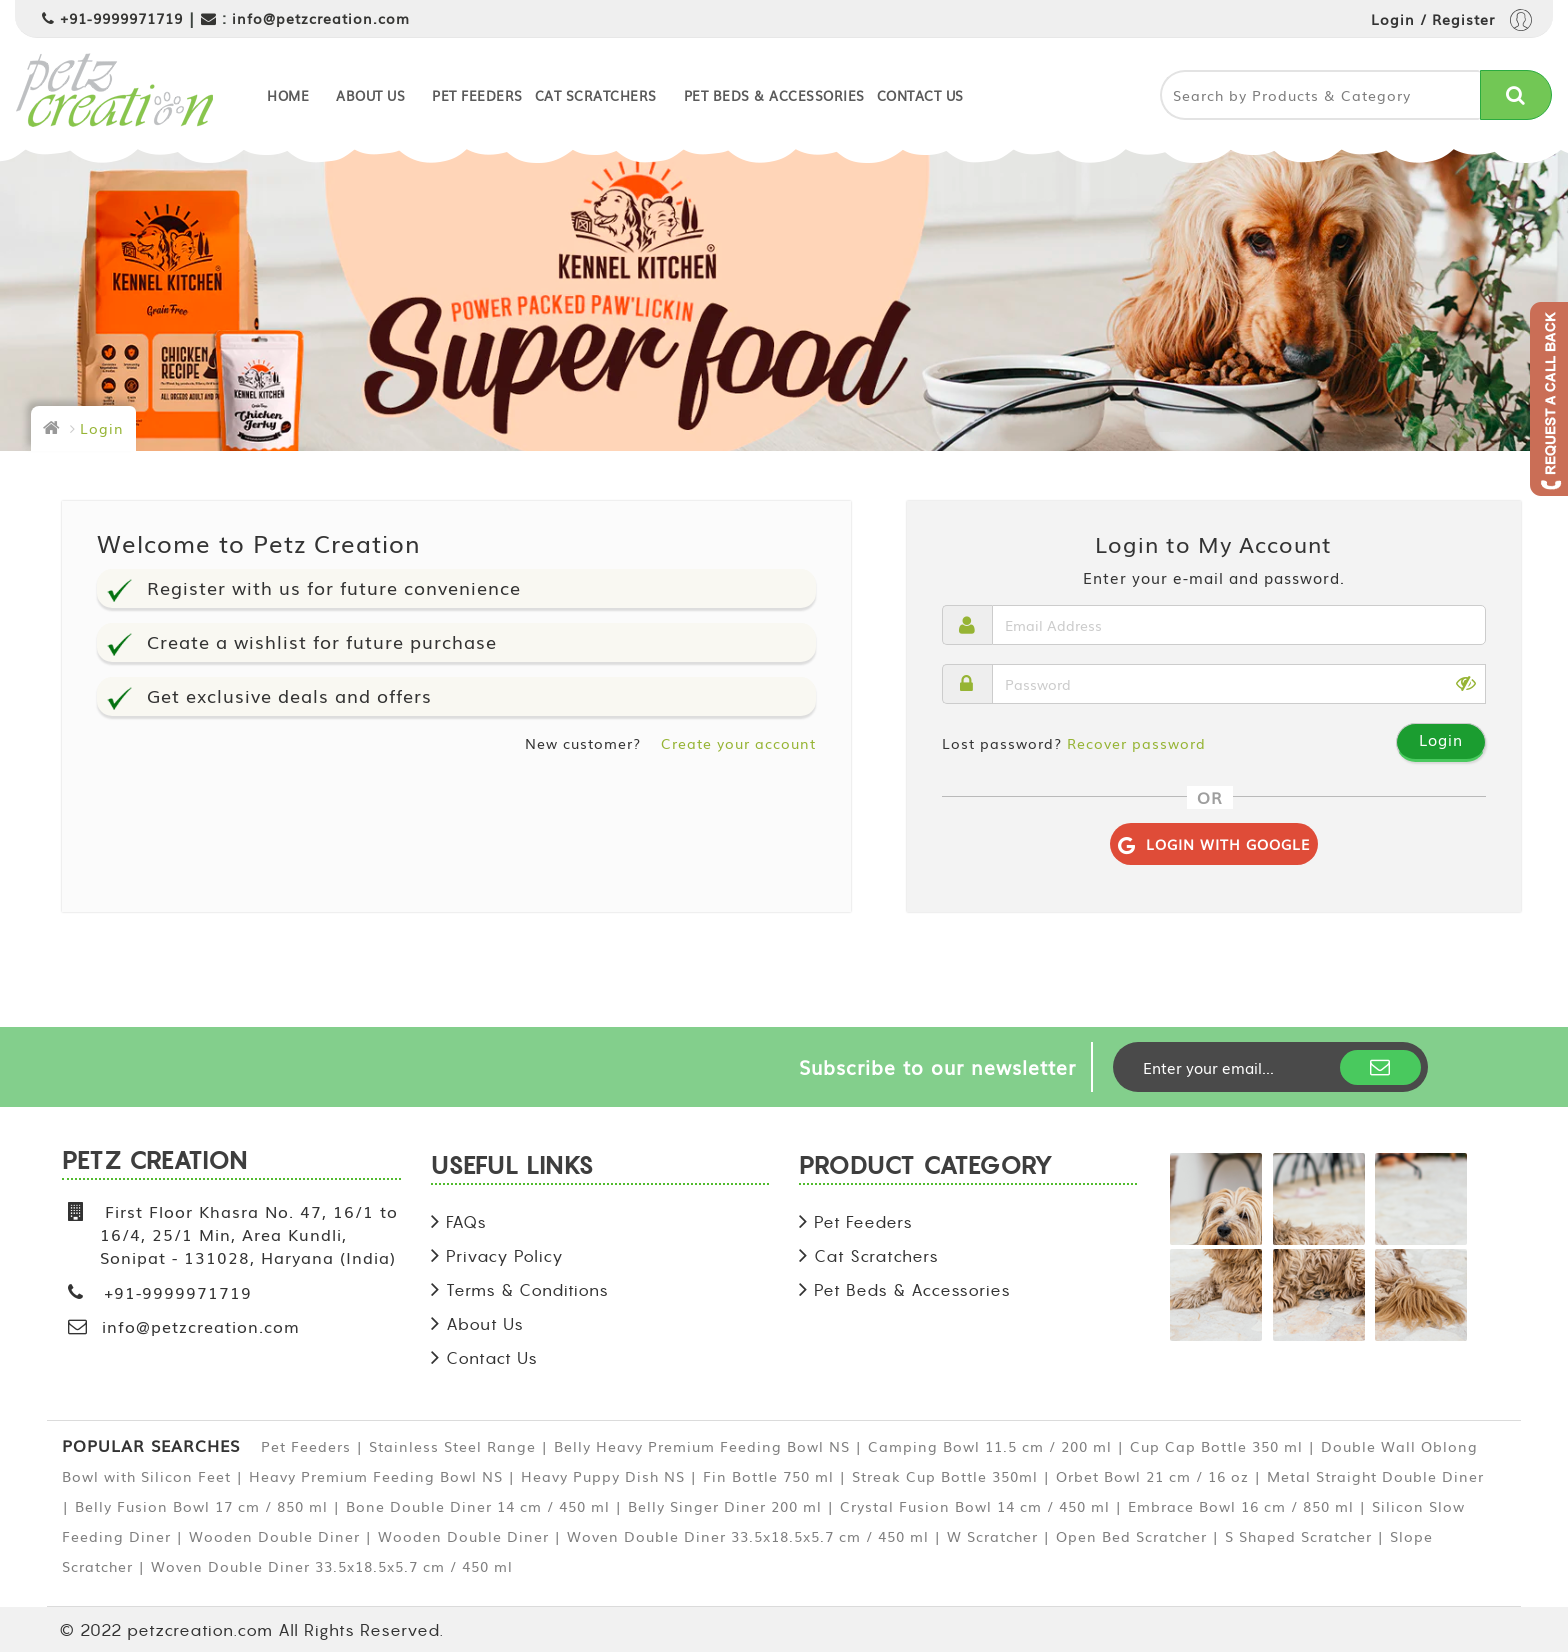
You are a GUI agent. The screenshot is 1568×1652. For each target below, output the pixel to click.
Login (102, 428)
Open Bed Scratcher (1131, 1536)
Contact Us (920, 95)
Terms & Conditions (527, 1290)
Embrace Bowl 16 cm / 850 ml (1241, 1506)
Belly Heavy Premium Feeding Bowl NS (702, 1446)
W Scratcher (992, 1536)
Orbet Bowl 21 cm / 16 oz (1152, 1476)
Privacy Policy (505, 1256)
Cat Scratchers (596, 95)
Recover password (1136, 743)
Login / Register (1451, 21)
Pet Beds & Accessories (774, 95)
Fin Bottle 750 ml (768, 1476)
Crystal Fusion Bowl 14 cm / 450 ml (975, 1506)
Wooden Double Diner (274, 1536)
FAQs (466, 1222)
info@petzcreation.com (321, 18)
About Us (370, 95)
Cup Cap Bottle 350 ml (1216, 1446)
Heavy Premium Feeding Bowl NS (376, 1476)
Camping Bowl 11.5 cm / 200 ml (990, 1446)
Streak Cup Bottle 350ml (945, 1476)
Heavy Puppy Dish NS (603, 1476)
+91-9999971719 (121, 18)
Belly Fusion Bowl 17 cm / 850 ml (201, 1506)
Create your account (738, 743)
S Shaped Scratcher (1298, 1536)
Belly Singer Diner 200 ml (725, 1506)
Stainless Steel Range (452, 1446)
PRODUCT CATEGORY (926, 1168)
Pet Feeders (477, 95)
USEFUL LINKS (512, 1168)
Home (288, 95)
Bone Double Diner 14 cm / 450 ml (478, 1506)
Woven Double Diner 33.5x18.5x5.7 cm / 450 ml (748, 1536)
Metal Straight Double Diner (1375, 1476)
